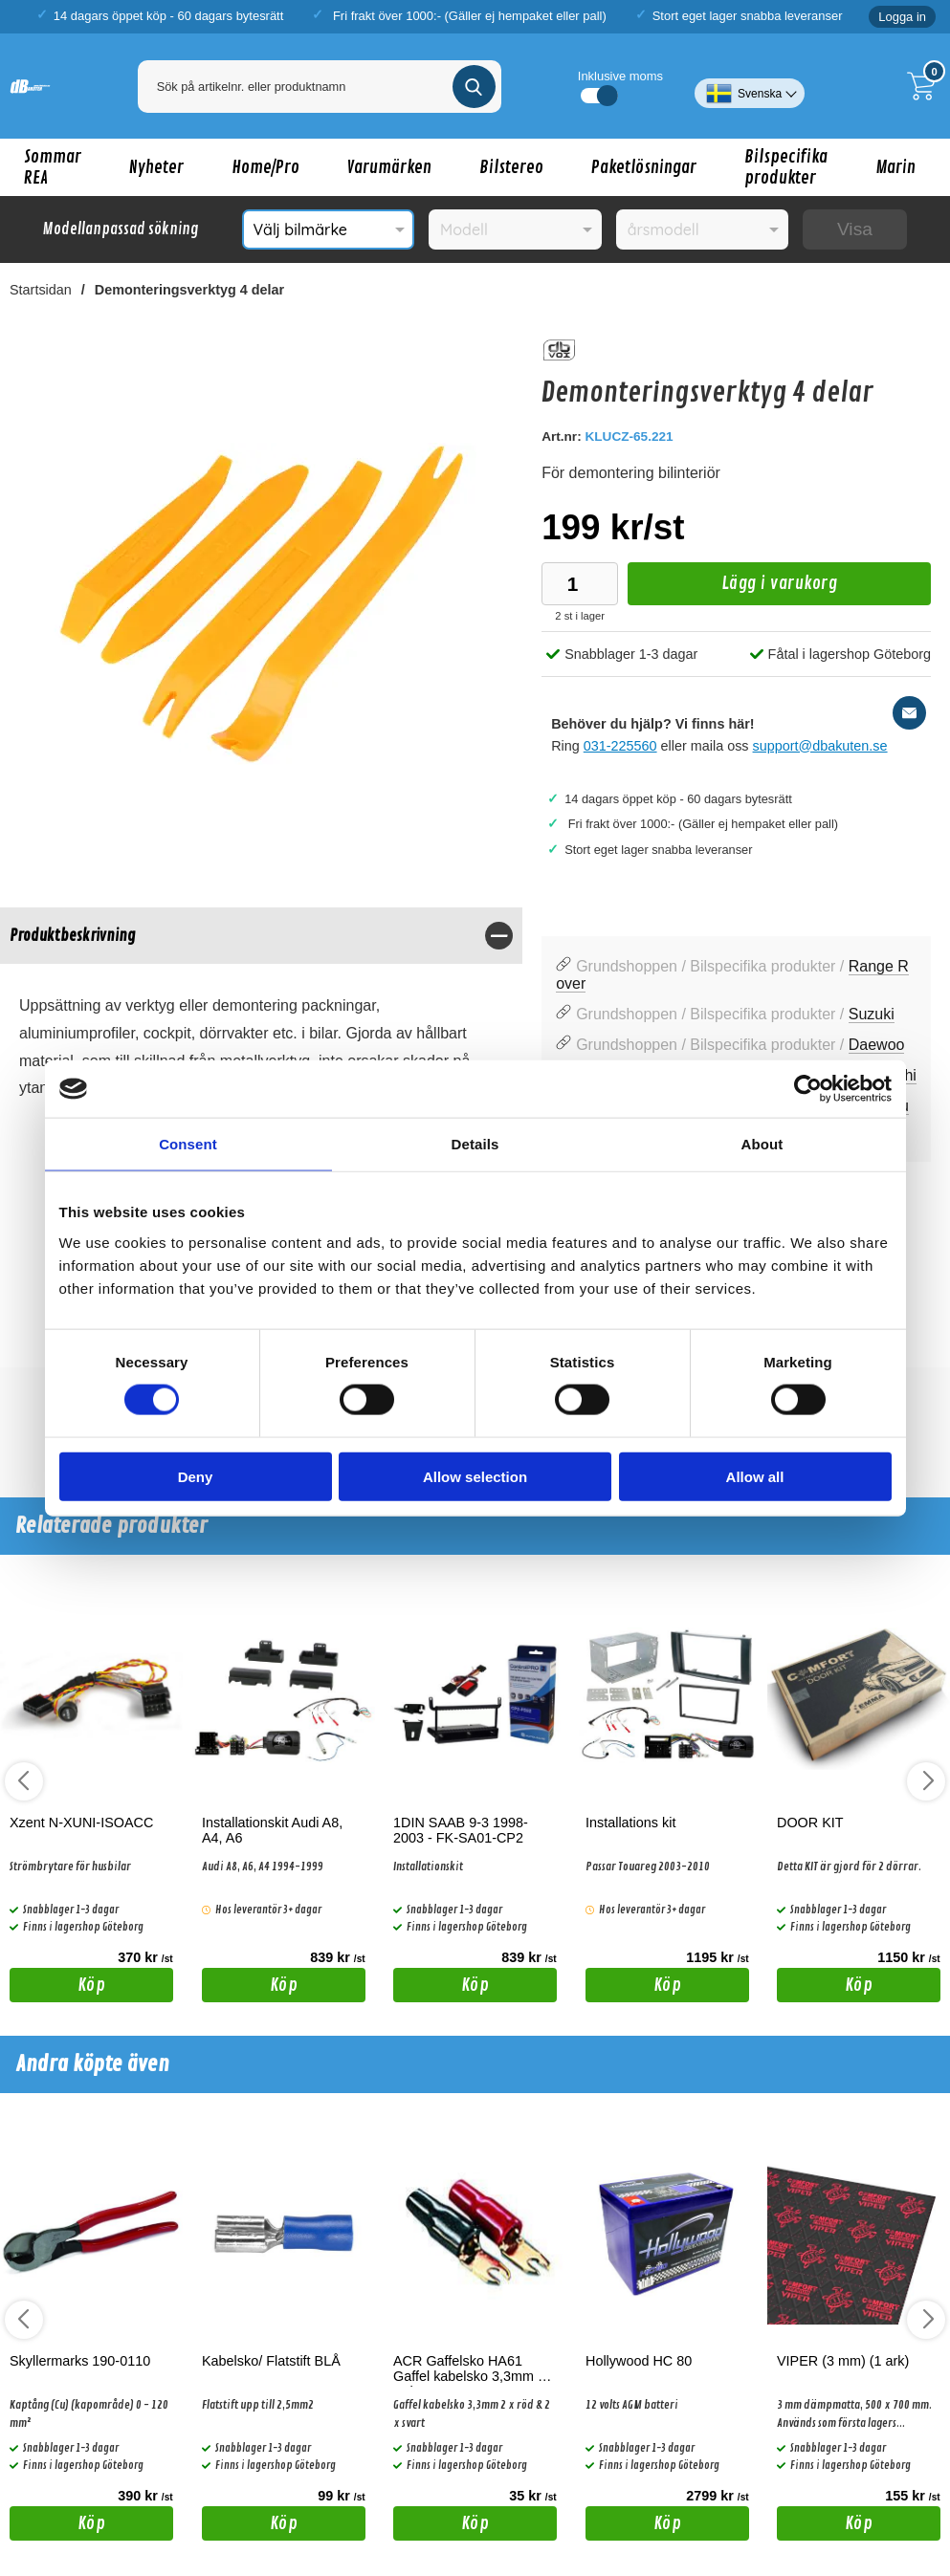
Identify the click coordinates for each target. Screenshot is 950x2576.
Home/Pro (265, 167)
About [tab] (762, 1144)
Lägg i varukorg (732, 588)
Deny (195, 1476)
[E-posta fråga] (909, 713)
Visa (855, 229)
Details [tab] (475, 1144)
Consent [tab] (188, 1144)
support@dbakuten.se (820, 745)
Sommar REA (52, 167)
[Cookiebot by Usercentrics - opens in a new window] (808, 1089)
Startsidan (41, 289)
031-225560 (620, 745)
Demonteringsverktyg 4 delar (189, 289)
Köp (57, 1988)
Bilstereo (511, 167)
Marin (895, 167)
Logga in (902, 17)
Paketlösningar (643, 167)
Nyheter (156, 167)
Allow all (755, 1476)
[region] (261, 935)
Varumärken (389, 167)
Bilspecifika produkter (786, 167)
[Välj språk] (750, 86)
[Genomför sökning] (474, 86)
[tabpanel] (261, 1019)
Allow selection (475, 1476)
